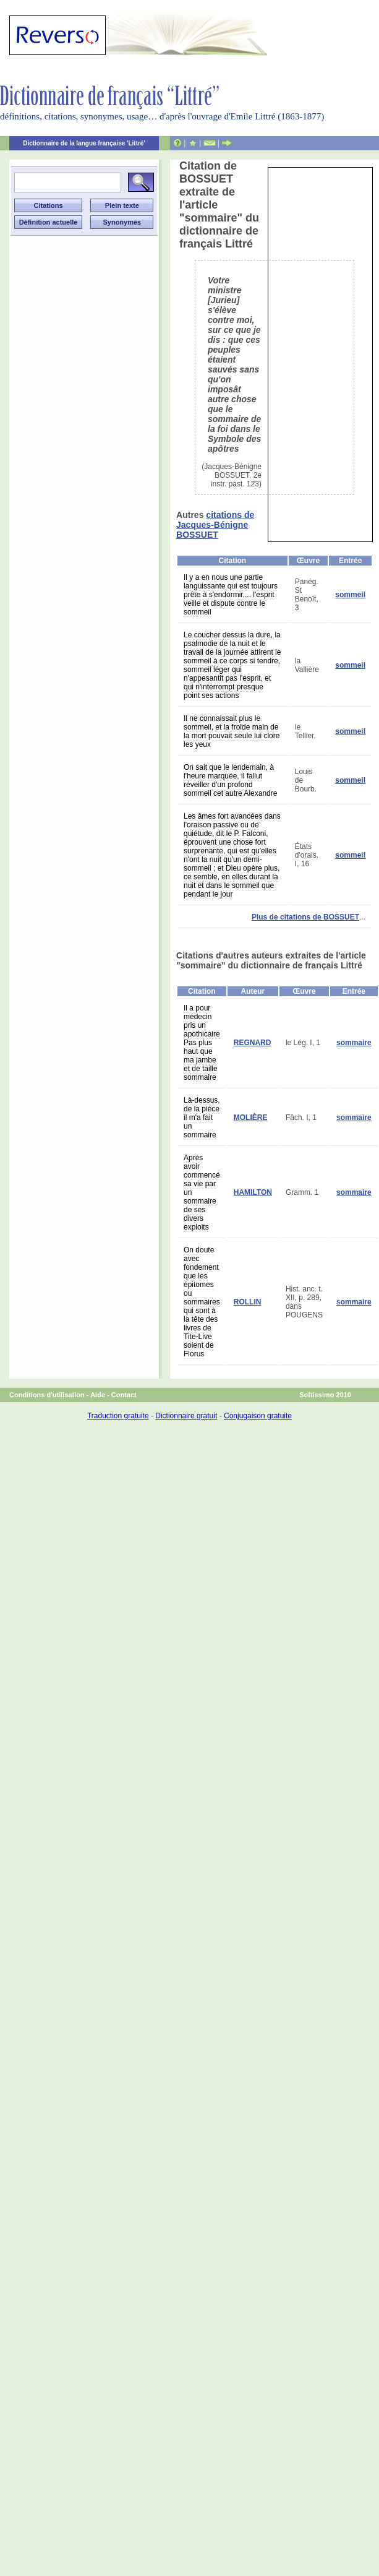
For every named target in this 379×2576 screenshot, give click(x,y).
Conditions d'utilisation (47, 1394)
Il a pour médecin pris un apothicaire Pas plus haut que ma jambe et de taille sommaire (202, 1043)
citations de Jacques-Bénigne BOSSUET (215, 525)
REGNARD (252, 1042)
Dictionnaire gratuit (186, 1415)
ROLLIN (248, 1302)
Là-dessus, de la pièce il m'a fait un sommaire (202, 1117)
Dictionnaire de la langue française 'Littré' (84, 143)
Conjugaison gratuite (258, 1415)
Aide (97, 1394)
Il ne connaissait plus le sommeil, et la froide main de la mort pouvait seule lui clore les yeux (231, 731)
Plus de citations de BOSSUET (305, 917)
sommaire (354, 1042)
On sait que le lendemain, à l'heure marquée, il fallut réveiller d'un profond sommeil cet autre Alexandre (230, 780)
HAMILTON (253, 1192)
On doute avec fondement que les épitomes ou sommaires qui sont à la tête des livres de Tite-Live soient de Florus (202, 1302)
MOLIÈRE (251, 1117)
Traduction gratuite (118, 1415)
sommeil (350, 594)
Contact (124, 1394)
